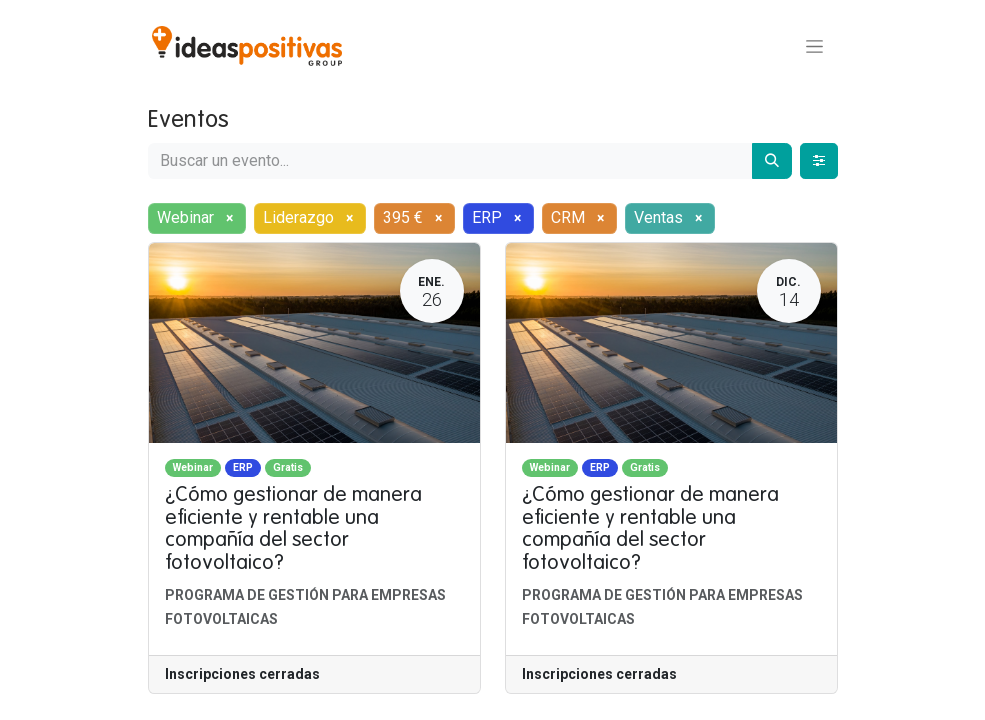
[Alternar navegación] (814, 46)
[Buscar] (772, 161)
